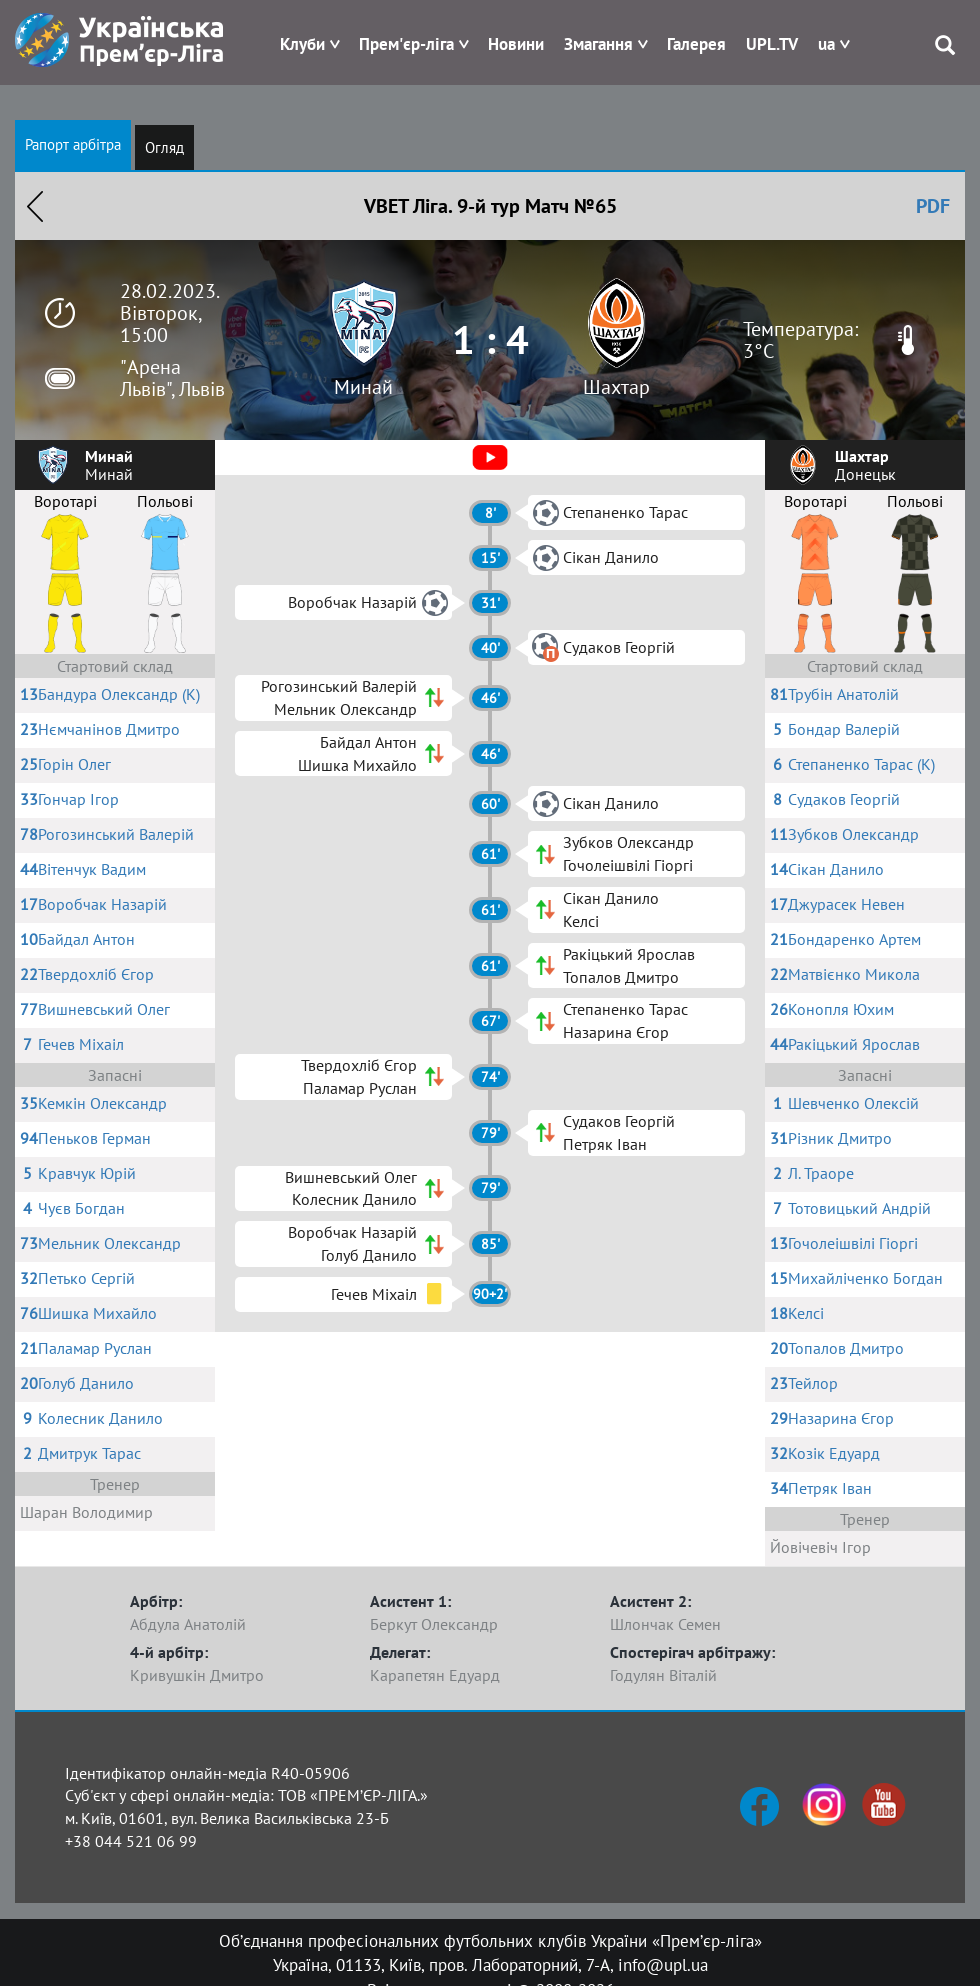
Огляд (164, 147)
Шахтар (616, 387)
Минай (363, 387)
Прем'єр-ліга (406, 44)
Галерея (696, 44)
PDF (933, 206)
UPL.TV (772, 44)
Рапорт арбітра (73, 144)
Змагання (598, 44)
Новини (516, 44)
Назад (35, 206)
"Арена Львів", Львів (172, 378)
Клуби (302, 44)
